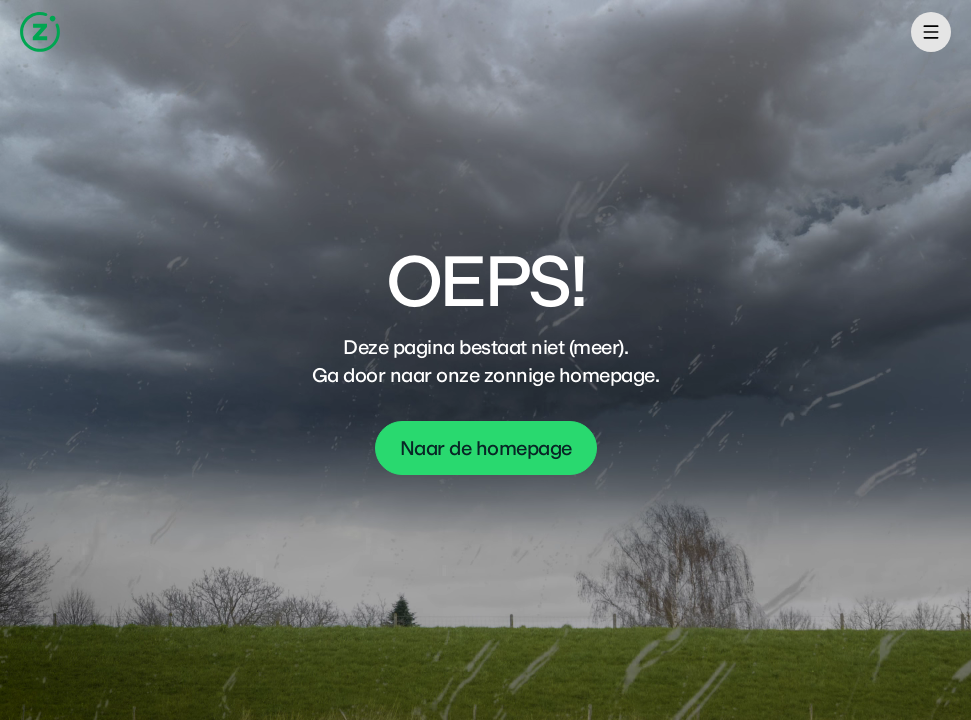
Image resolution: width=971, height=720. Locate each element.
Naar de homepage (486, 448)
